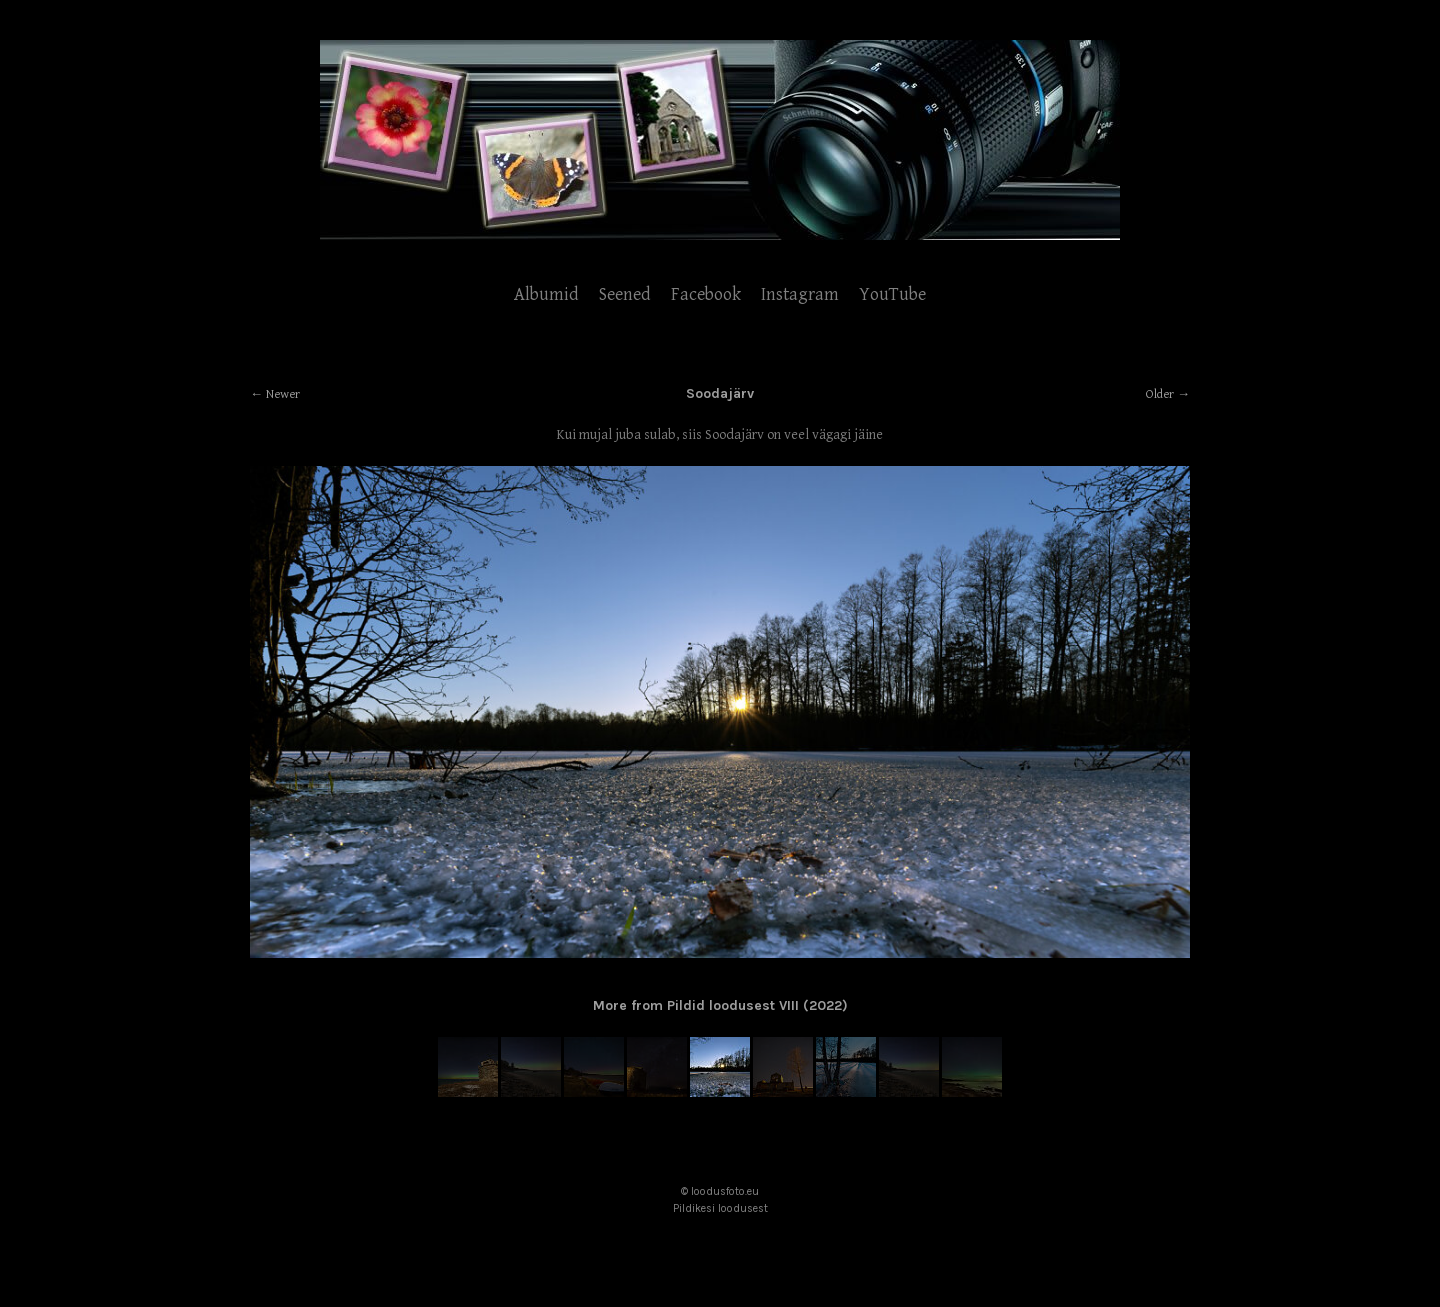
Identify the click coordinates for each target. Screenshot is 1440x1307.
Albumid (546, 294)
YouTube (892, 294)
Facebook (706, 294)
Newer (283, 394)
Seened (625, 294)
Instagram (800, 294)
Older (1160, 394)
